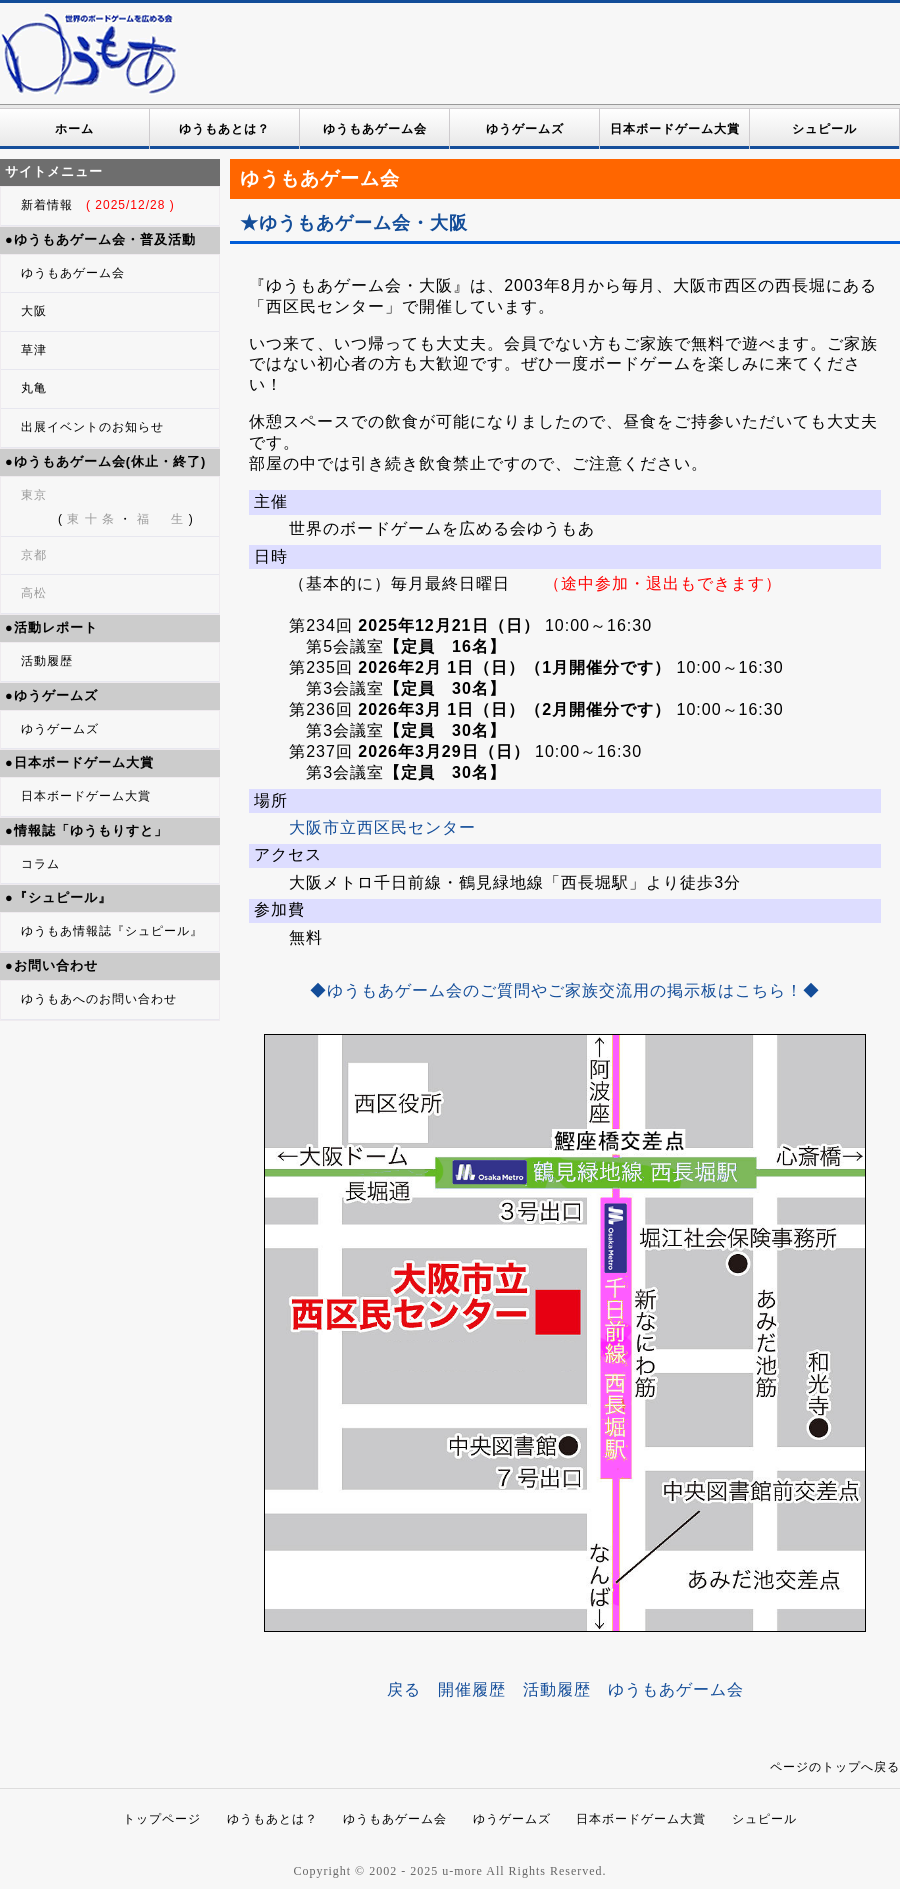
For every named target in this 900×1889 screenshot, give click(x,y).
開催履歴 (472, 1689)
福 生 (160, 519)
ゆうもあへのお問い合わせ (99, 999)
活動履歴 (47, 661)
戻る (404, 1689)
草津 (34, 350)
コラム (40, 864)
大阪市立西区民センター (382, 827)
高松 (34, 593)
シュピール (824, 129)
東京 (34, 495)
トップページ (162, 1819)
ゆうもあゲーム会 (375, 129)
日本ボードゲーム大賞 (675, 129)
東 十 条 (91, 519)
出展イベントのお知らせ (92, 427)
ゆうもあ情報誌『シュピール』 (112, 931)
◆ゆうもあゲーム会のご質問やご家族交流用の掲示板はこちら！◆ (565, 990)
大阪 (34, 311)
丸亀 (34, 388)
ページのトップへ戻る (835, 1767)
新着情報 (98, 205)
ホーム (74, 129)
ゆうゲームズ (525, 129)
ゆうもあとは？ (224, 129)
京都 (34, 555)
